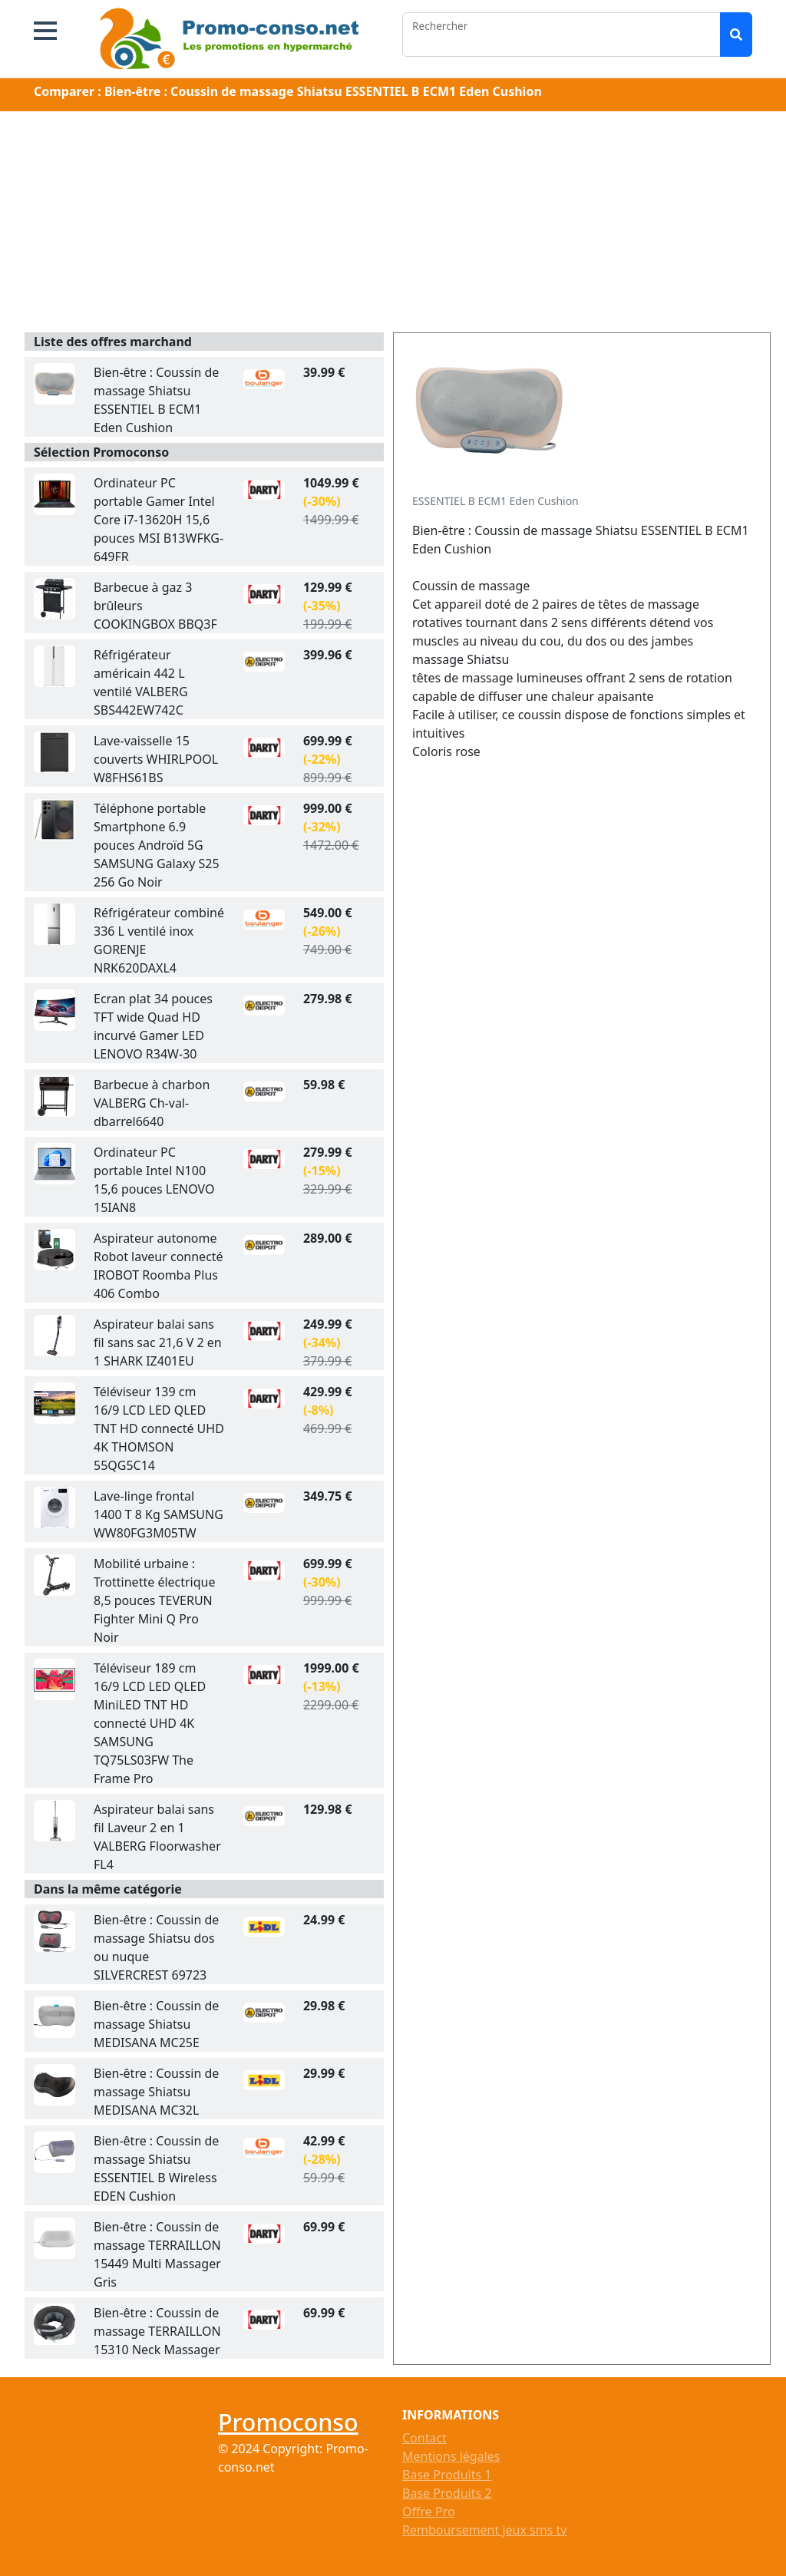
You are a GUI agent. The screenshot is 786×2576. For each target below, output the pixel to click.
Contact (424, 2437)
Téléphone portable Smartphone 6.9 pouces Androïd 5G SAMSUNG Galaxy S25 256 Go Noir (157, 845)
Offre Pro (428, 2511)
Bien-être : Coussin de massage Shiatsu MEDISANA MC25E (156, 2024)
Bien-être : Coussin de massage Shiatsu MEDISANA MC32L (156, 2092)
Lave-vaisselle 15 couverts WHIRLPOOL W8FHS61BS (156, 759)
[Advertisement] (393, 224)
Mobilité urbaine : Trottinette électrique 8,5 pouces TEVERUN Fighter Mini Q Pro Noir (155, 1600)
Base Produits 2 (446, 2493)
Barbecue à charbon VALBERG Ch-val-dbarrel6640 (152, 1103)
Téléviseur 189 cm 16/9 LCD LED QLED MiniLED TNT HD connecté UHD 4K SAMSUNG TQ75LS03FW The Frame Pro (150, 1723)
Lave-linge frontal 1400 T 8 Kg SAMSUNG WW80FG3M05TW (158, 1514)
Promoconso (288, 2422)
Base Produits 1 (446, 2474)
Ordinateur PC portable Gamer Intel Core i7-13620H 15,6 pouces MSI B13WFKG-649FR (158, 519)
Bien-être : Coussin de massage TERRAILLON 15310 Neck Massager (157, 2331)
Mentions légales (451, 2456)
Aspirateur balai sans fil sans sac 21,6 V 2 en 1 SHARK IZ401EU (158, 1342)
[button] (45, 30)
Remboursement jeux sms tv (484, 2530)
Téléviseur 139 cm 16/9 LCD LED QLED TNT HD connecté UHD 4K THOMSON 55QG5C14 (159, 1428)
